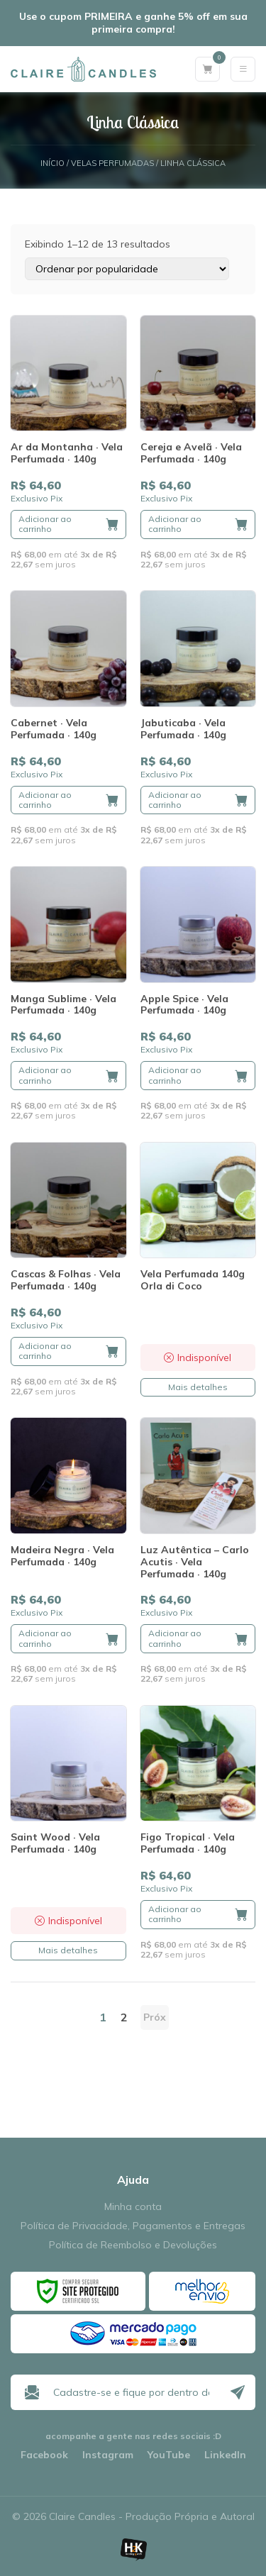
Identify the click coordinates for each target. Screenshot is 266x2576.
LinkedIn (225, 2455)
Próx (154, 2017)
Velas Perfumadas (112, 163)
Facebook (44, 2455)
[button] (68, 524)
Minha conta (133, 2207)
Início (52, 163)
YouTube (169, 2455)
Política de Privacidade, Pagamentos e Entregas (133, 2226)
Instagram (107, 2455)
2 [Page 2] (124, 2017)
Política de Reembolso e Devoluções (133, 2245)
